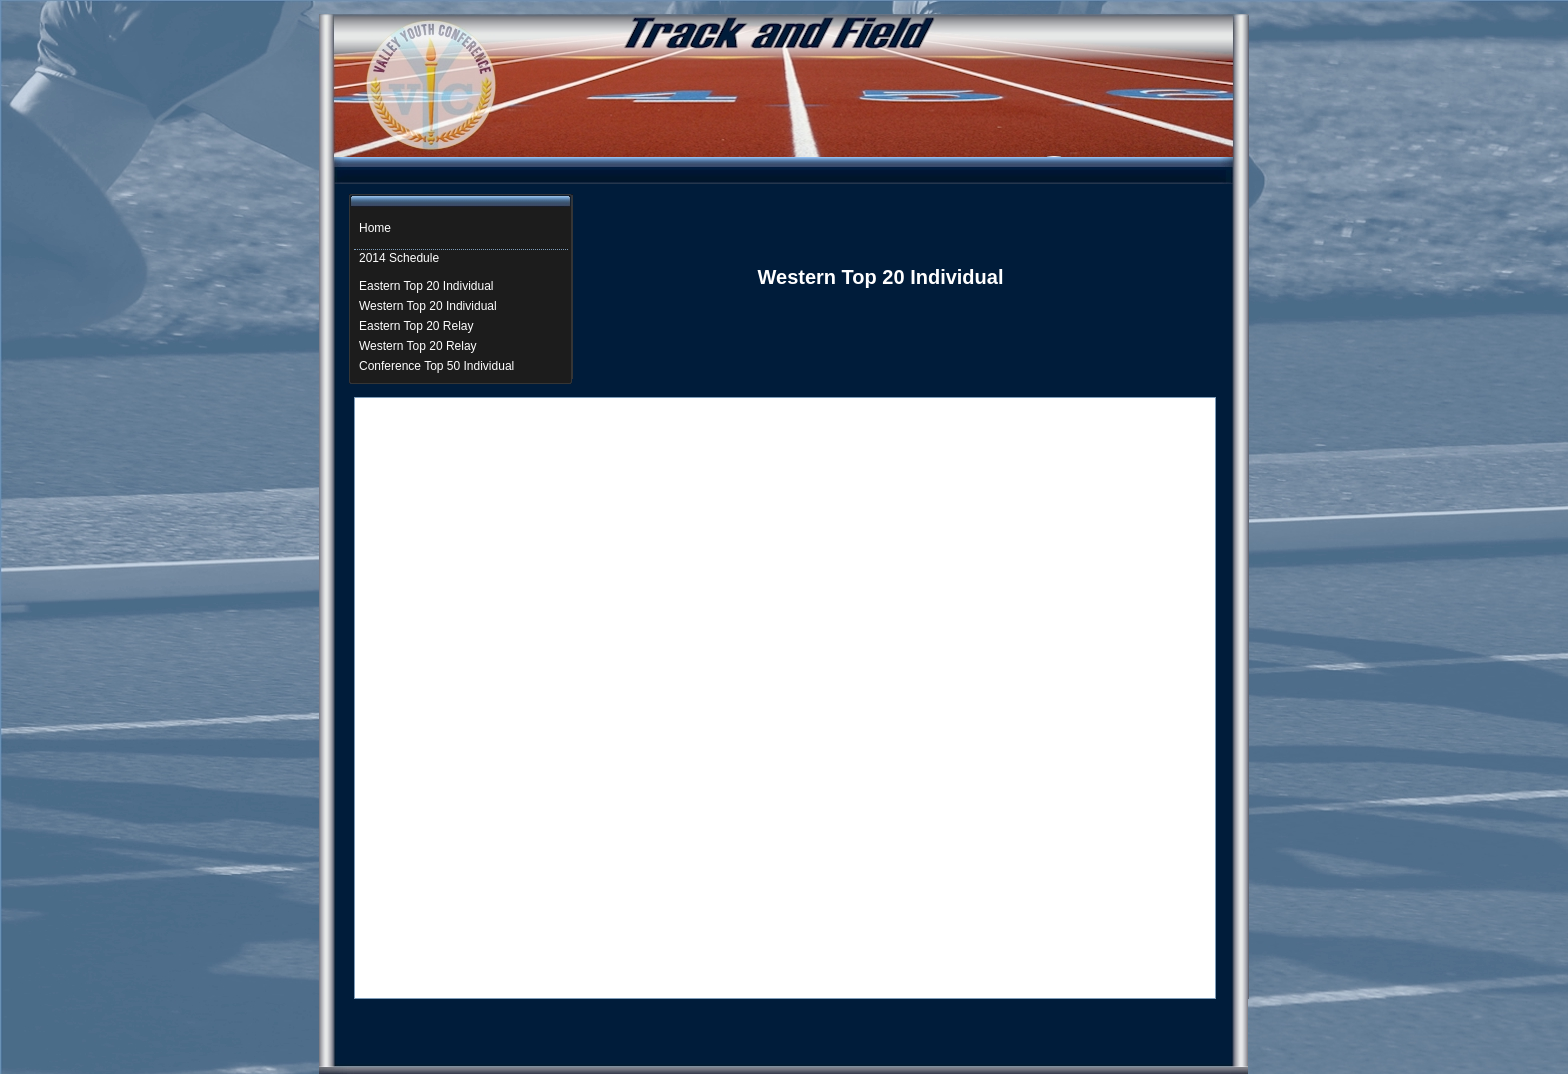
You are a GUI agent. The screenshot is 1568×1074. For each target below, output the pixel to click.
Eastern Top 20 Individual (426, 286)
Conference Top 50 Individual (436, 366)
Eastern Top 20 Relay (416, 326)
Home (375, 228)
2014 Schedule (399, 258)
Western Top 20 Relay (418, 346)
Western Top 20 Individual (428, 306)
